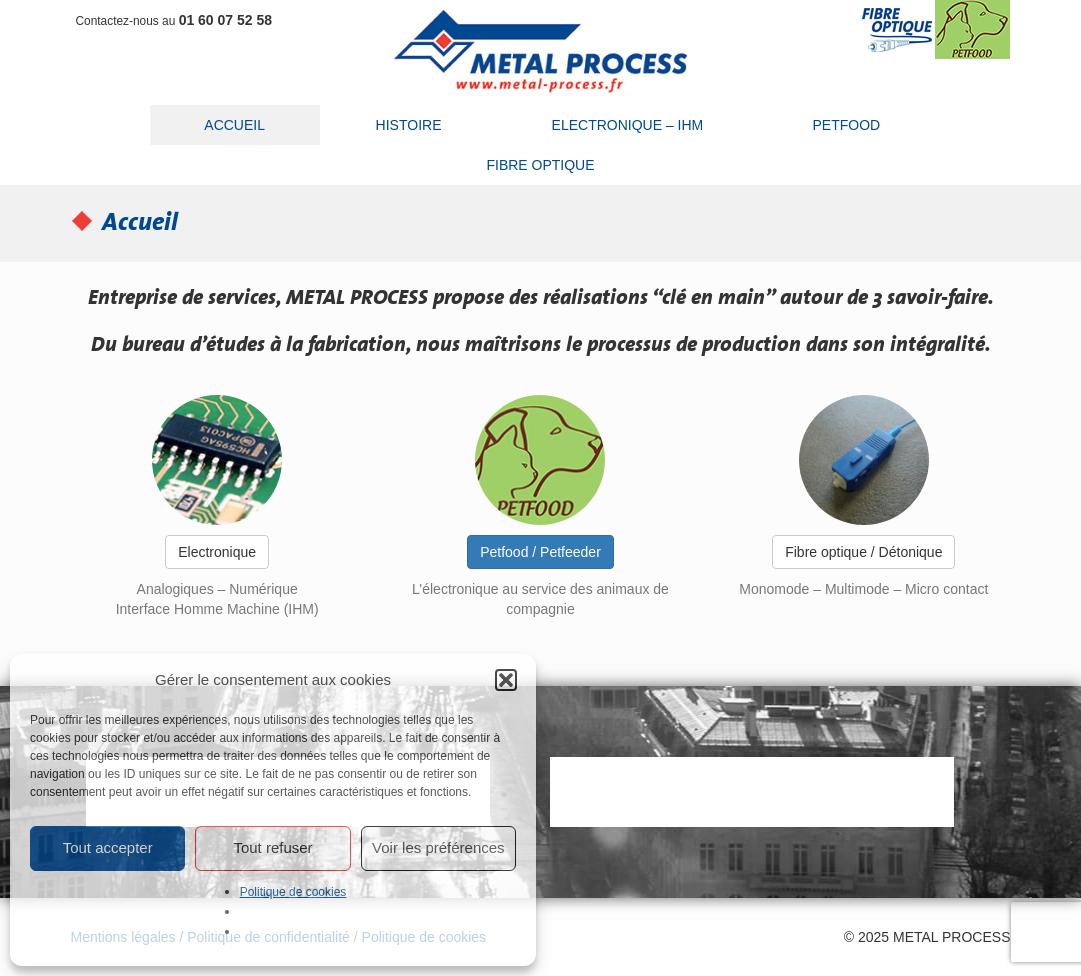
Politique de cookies (293, 892)
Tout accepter (108, 847)
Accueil (234, 125)
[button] (506, 680)
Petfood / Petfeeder (540, 552)
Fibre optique (540, 165)
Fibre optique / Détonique (863, 552)
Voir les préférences (438, 847)
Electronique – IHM (628, 125)
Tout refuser (272, 847)
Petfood (846, 125)
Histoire (409, 125)
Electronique (217, 552)
